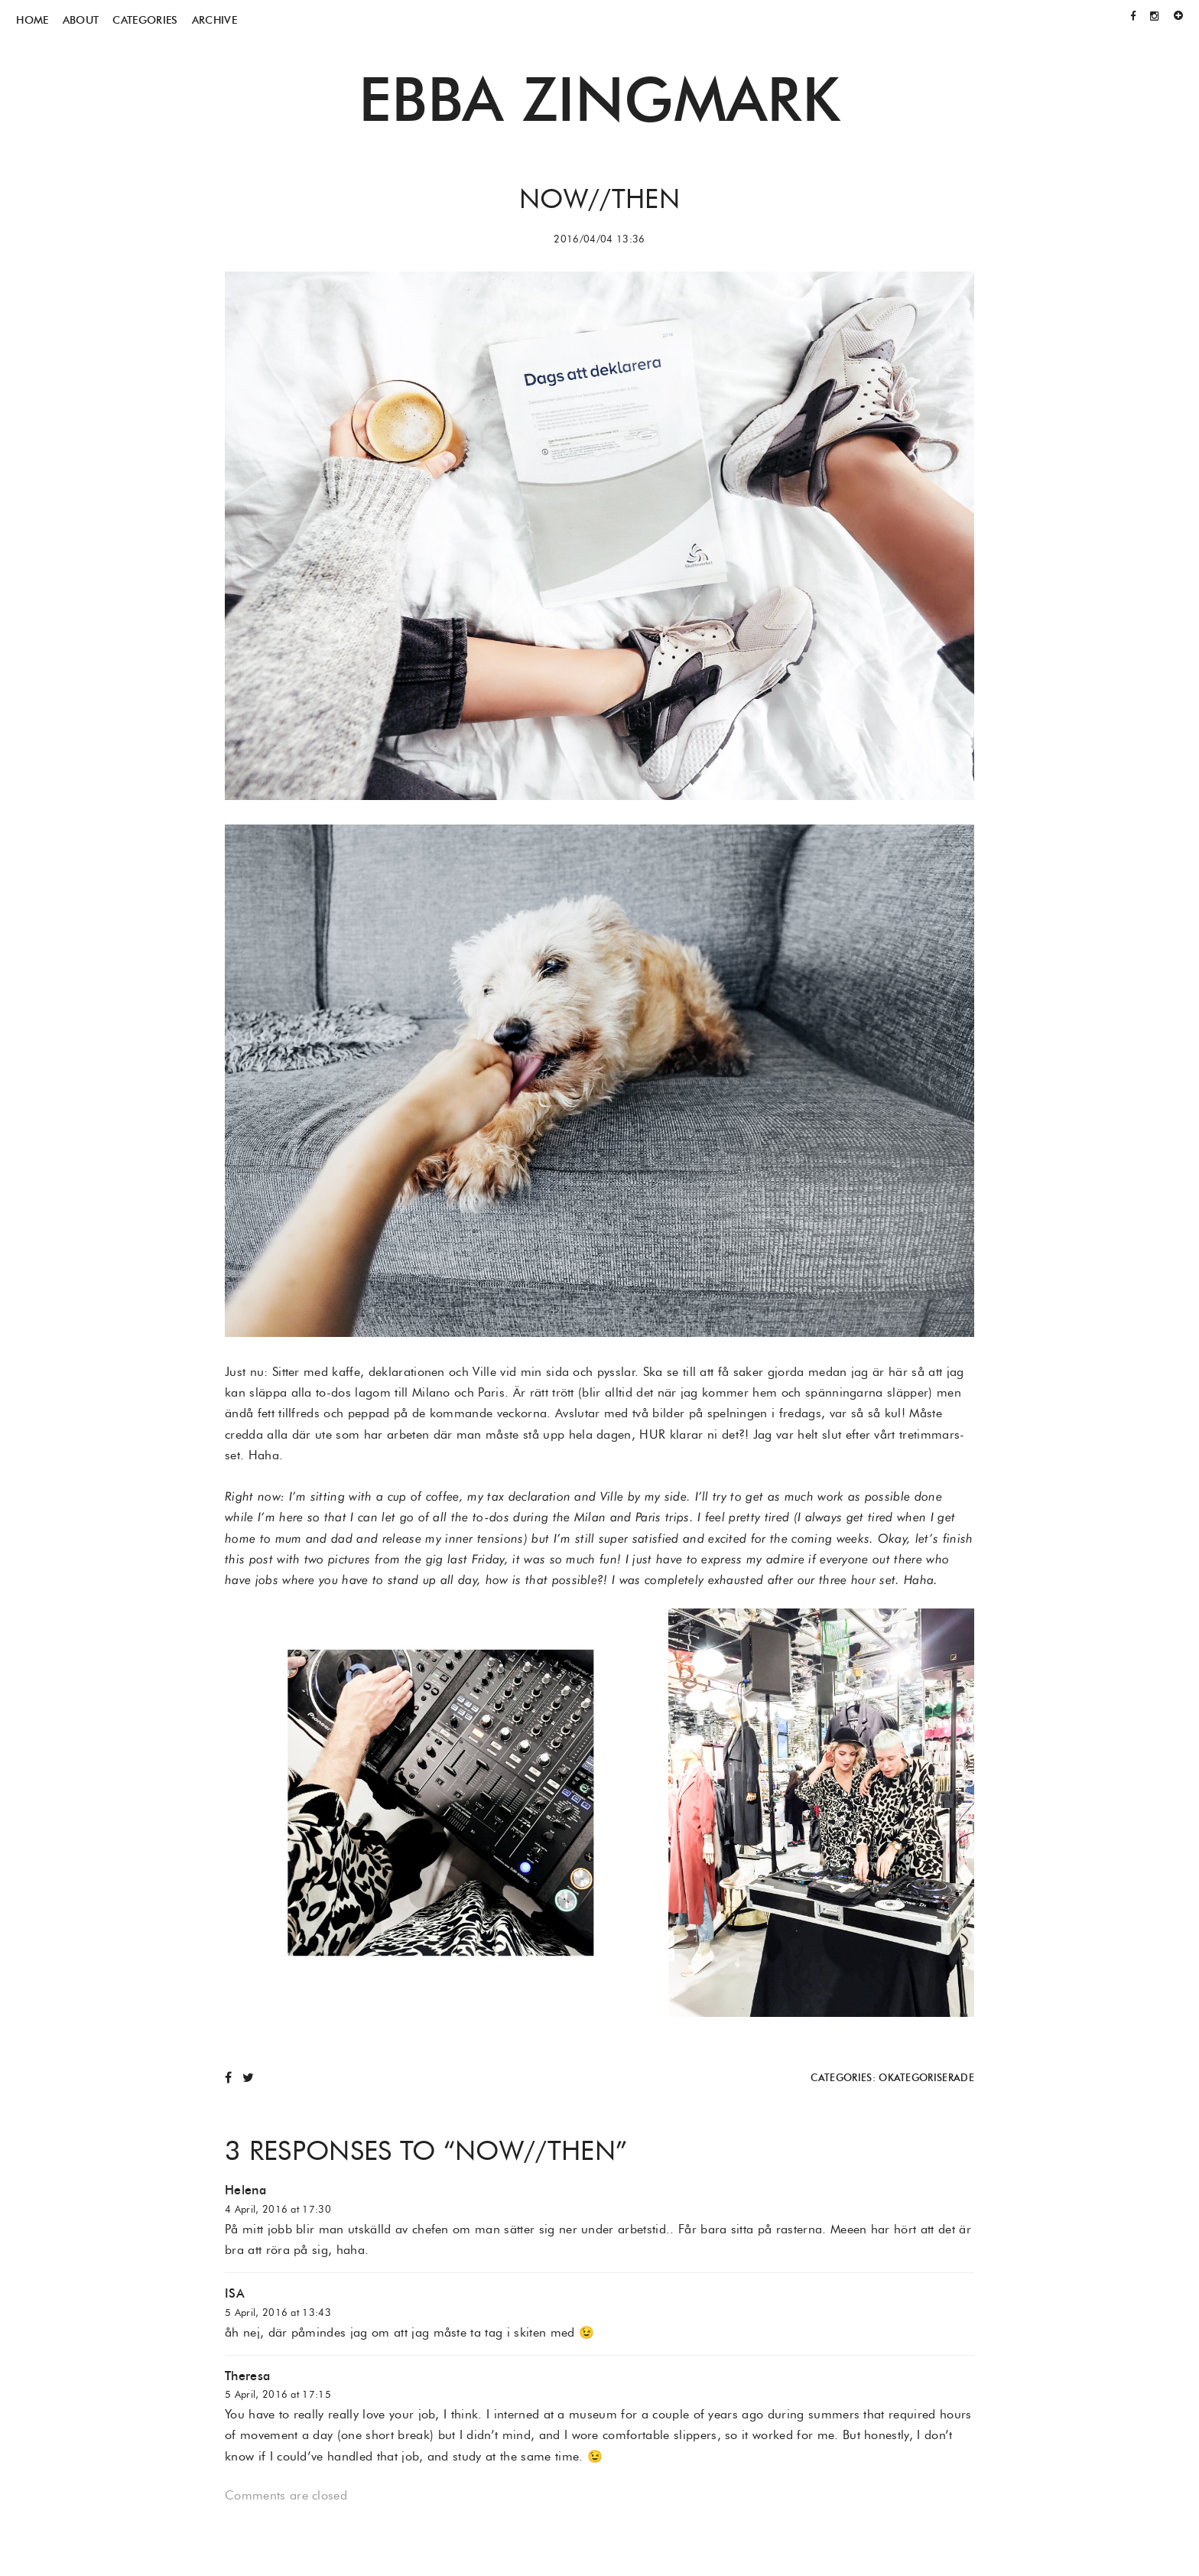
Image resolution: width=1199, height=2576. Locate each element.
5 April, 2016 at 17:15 (278, 2394)
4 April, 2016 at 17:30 (278, 2209)
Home (32, 20)
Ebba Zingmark (599, 98)
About (81, 20)
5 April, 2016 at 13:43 (278, 2312)
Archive (214, 20)
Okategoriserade (926, 2077)
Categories (144, 20)
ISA (235, 2293)
